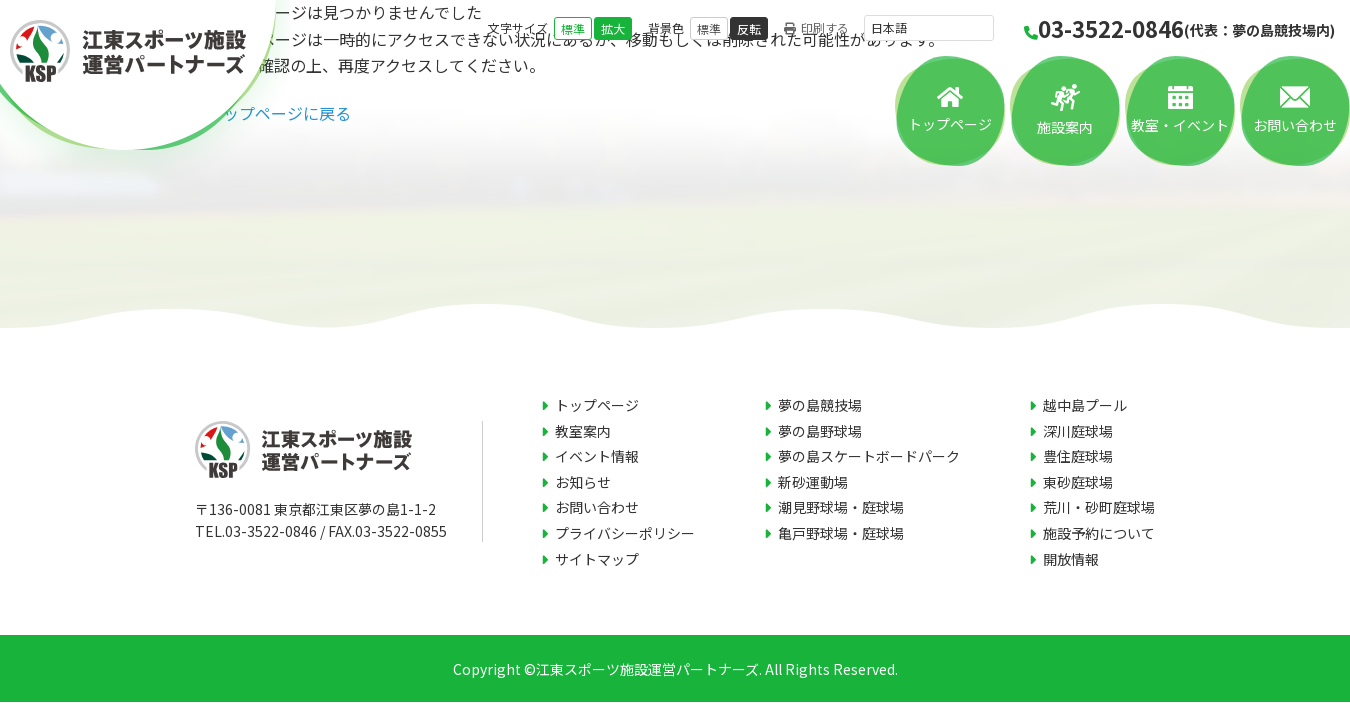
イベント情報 (597, 456)
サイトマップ (597, 559)
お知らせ (583, 482)
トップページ (950, 124)
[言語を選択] (929, 28)
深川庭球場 (1078, 431)
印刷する (816, 28)
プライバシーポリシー (625, 533)
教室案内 (583, 431)
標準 (573, 28)
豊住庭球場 (1078, 456)
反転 (749, 28)
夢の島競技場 (820, 405)
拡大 (613, 28)
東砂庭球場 (1078, 482)
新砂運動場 (813, 482)
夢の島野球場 (820, 431)
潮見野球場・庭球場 (841, 507)
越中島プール (1085, 405)
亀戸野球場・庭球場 (841, 533)
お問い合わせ (1295, 125)
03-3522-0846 (1179, 28)
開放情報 (1071, 559)
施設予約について (1099, 533)
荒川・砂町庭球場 (1099, 507)
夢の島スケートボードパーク (869, 456)
